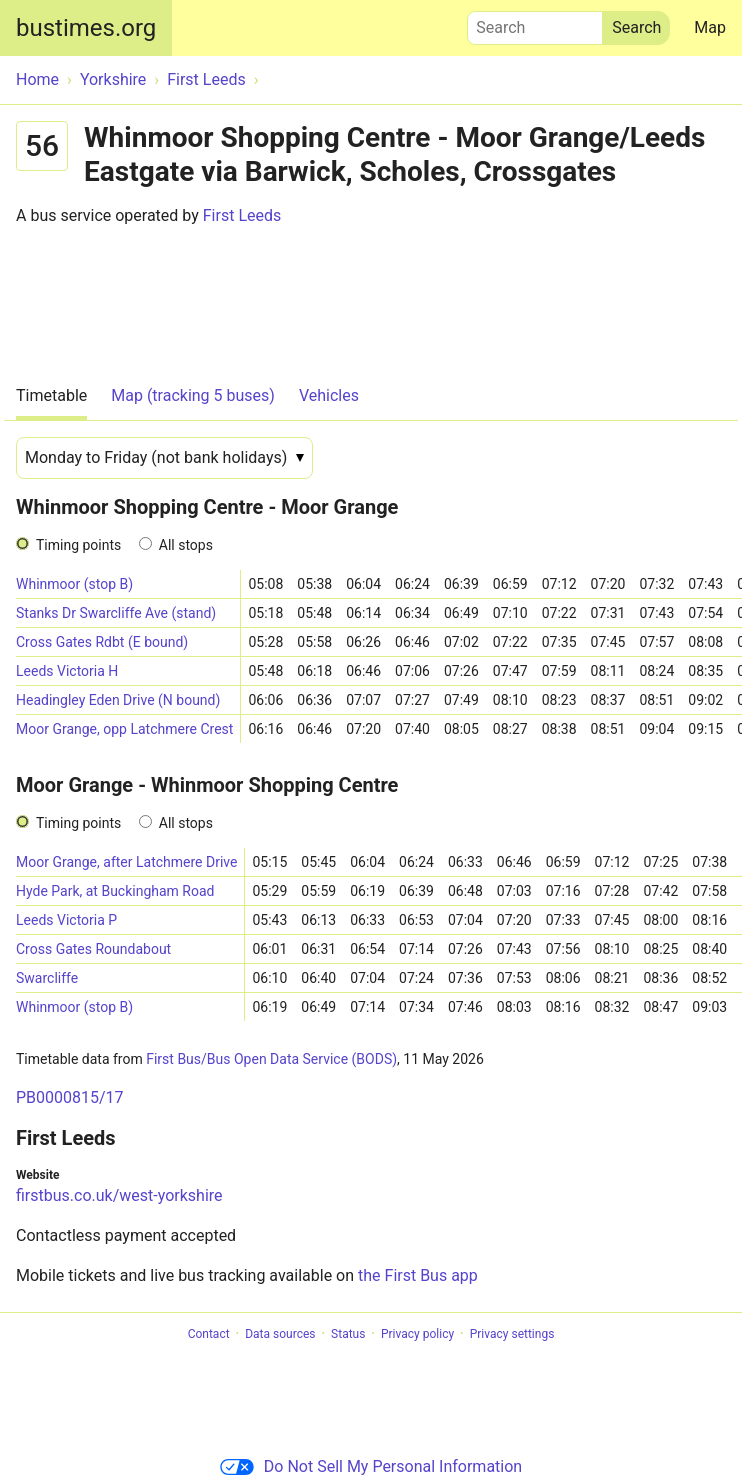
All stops (186, 545)
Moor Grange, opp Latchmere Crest (124, 729)
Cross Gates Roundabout (93, 949)
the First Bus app (418, 1275)
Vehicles (329, 395)
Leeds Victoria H (67, 671)
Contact (209, 1334)
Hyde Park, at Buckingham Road (115, 891)
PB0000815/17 (70, 1097)
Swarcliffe (47, 978)
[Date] (164, 458)
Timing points (78, 545)
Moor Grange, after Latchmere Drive (126, 862)
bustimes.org (86, 28)
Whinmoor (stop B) (74, 584)
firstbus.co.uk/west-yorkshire (119, 1195)
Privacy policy (417, 1334)
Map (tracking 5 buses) (193, 395)
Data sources (280, 1334)
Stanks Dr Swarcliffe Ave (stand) (116, 613)
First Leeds (242, 215)
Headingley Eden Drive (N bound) (118, 700)
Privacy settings (512, 1334)
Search (535, 23)
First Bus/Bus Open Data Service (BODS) (271, 1059)
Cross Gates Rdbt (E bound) (102, 642)
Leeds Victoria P (66, 920)
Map (710, 27)
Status (348, 1334)
